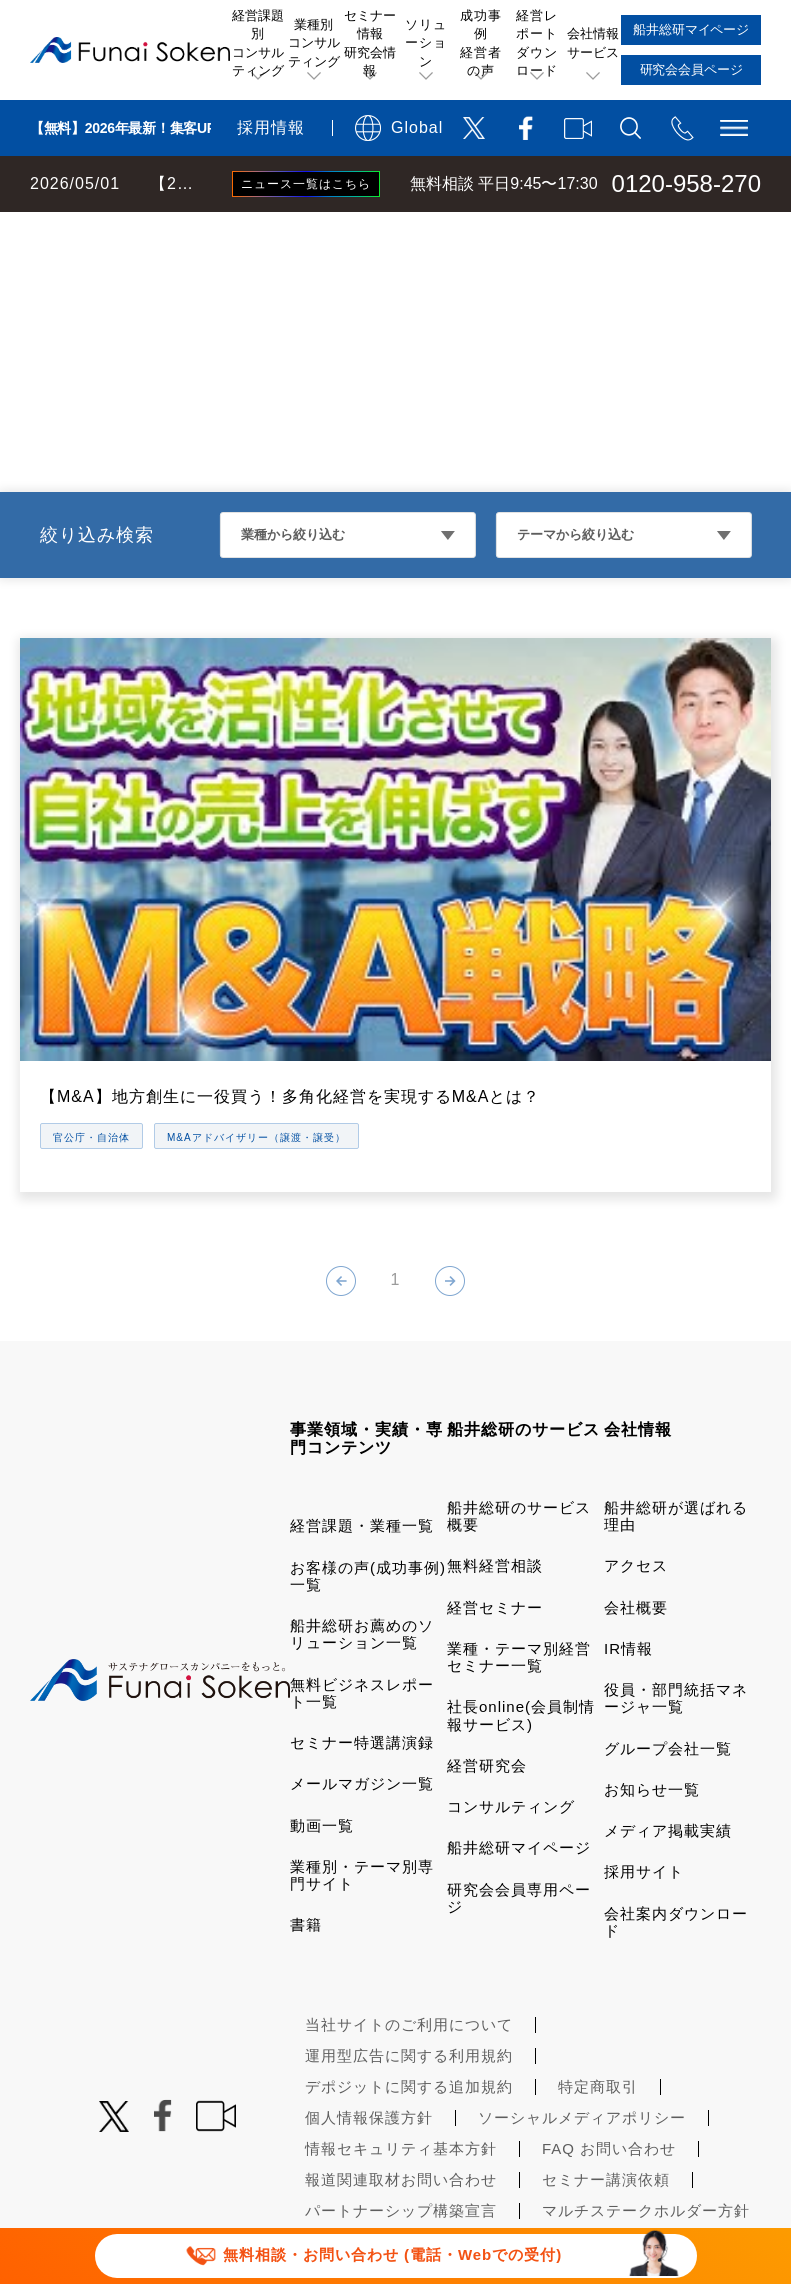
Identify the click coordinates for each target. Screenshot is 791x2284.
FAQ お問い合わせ (609, 2023)
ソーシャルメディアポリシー (582, 1992)
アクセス (636, 1440)
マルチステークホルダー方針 (646, 2085)
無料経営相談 (495, 1440)
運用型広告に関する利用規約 (409, 1930)
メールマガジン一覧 (362, 1658)
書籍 (306, 1799)
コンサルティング (511, 1681)
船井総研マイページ (519, 1722)
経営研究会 (487, 1640)
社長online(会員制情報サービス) (521, 1590)
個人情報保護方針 (369, 1992)
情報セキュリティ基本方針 (401, 2023)
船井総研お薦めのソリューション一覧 (362, 1509)
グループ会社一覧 (668, 1623)
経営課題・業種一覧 (362, 1400)
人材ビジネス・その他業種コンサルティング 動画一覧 (485, 232)
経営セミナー (495, 1482)
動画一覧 (322, 1700)
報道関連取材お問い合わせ (401, 2054)
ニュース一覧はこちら (306, 184)
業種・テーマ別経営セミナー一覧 (519, 1532)
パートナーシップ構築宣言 (401, 2085)
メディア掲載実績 (668, 1705)
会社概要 (636, 1482)
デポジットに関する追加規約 (409, 1961)
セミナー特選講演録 (362, 1617)
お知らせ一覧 (652, 1664)
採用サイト (644, 1746)
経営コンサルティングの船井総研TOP (148, 232)
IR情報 (628, 1523)
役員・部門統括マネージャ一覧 (676, 1573)
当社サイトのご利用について (409, 1899)
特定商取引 (598, 1961)
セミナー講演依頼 (606, 2054)
